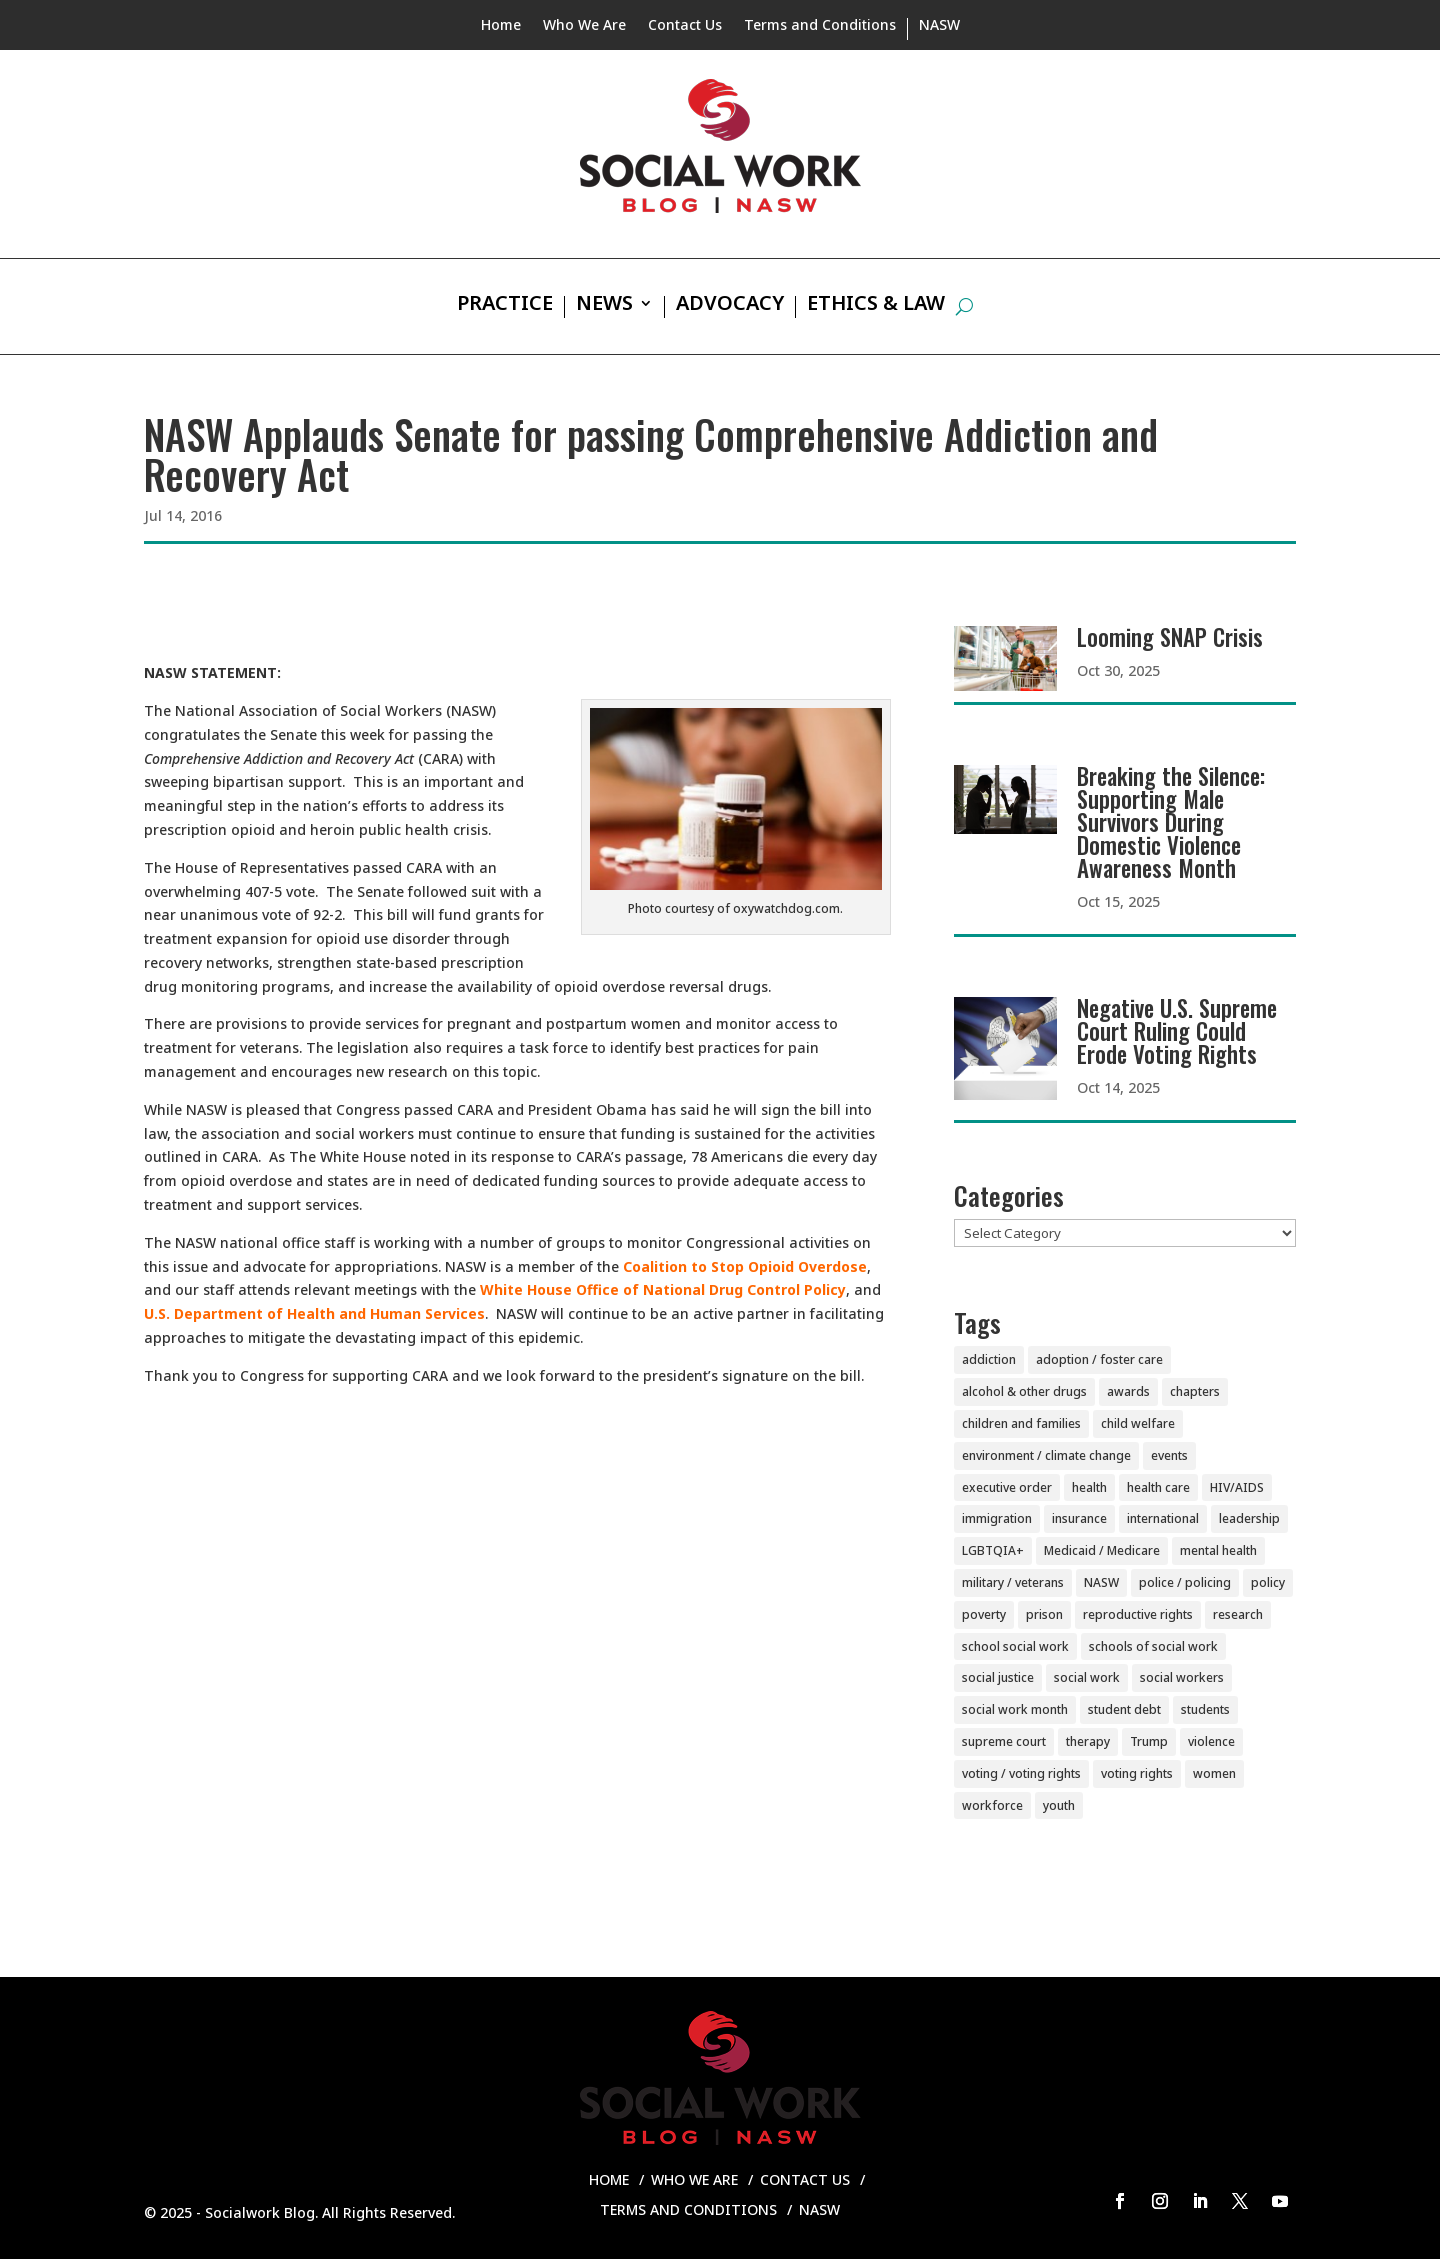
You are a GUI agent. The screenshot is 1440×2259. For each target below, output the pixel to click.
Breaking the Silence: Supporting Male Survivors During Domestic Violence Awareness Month (1171, 822)
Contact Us (685, 26)
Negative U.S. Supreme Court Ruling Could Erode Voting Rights (1177, 1031)
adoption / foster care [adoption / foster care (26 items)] (1099, 1359)
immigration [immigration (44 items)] (997, 1518)
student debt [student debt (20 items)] (1124, 1709)
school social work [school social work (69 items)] (1015, 1646)
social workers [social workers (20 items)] (1182, 1677)
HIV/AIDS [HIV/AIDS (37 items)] (1237, 1487)
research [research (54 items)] (1238, 1614)
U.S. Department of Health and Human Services (314, 1313)
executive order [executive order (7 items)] (1007, 1487)
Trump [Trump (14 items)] (1149, 1741)
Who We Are (584, 26)
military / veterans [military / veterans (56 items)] (1013, 1582)
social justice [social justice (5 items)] (998, 1677)
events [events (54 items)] (1169, 1455)
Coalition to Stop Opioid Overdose (745, 1266)
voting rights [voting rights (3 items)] (1137, 1773)
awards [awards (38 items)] (1128, 1391)
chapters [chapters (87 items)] (1195, 1391)
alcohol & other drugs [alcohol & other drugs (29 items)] (1024, 1391)
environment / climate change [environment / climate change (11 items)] (1046, 1455)
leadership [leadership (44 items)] (1249, 1518)
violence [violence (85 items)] (1211, 1741)
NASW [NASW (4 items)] (1101, 1582)
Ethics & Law (876, 306)
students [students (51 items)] (1205, 1709)
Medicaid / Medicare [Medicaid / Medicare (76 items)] (1102, 1550)
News (604, 306)
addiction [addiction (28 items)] (989, 1359)
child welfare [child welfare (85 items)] (1138, 1423)
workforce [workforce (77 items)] (992, 1805)
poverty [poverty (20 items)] (984, 1614)
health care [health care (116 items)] (1158, 1487)
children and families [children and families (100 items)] (1021, 1423)
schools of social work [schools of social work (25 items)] (1153, 1646)
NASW (939, 26)
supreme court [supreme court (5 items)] (1004, 1741)
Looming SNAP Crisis (1170, 637)
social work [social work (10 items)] (1087, 1677)
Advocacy (730, 306)
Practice (505, 306)
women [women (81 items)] (1214, 1773)
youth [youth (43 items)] (1059, 1805)
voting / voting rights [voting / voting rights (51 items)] (1021, 1773)
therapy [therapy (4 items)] (1088, 1741)
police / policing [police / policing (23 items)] (1185, 1582)
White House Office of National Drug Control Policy (663, 1289)
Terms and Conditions (820, 26)
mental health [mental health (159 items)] (1218, 1550)
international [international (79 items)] (1163, 1518)
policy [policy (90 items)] (1268, 1582)
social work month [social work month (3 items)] (1015, 1709)
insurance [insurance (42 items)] (1079, 1518)
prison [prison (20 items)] (1044, 1614)
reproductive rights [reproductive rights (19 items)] (1138, 1614)
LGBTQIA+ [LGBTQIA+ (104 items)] (993, 1550)
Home (501, 26)
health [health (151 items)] (1089, 1487)
